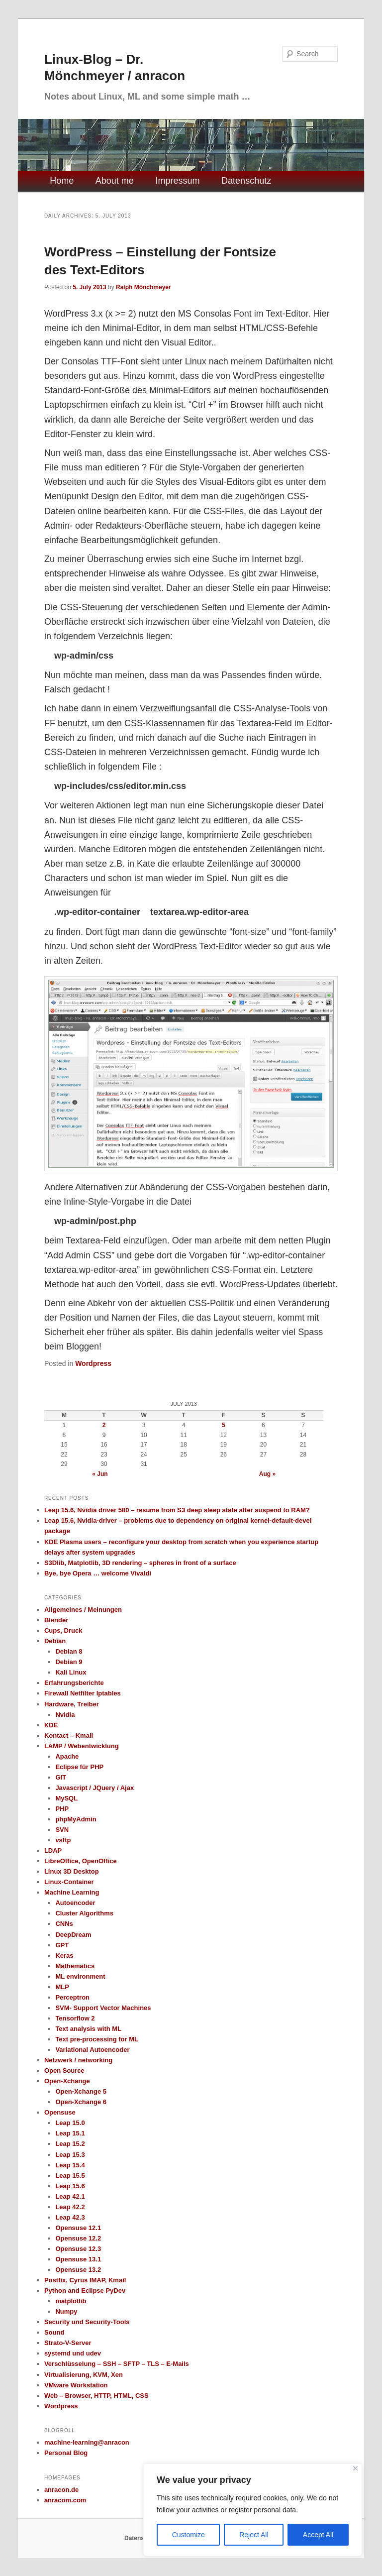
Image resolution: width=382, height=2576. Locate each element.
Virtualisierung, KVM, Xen (83, 2374)
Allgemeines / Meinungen (83, 1609)
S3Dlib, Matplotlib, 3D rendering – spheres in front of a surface (140, 1563)
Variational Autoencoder (92, 2049)
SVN (62, 1829)
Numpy (66, 2311)
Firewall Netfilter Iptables (82, 1693)
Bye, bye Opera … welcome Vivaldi (97, 1573)
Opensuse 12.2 (78, 2238)
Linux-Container (69, 1882)
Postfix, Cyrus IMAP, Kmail (85, 2280)
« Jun (99, 1473)
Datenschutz (246, 181)
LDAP (53, 1850)
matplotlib (70, 2301)
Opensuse (60, 2112)
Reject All (253, 2535)
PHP (62, 1808)
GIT (60, 1777)
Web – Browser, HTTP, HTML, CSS (96, 2395)
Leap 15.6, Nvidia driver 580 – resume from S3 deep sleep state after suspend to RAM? (177, 1510)
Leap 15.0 (70, 2123)
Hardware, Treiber (71, 1704)
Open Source (64, 2070)
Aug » (267, 1473)
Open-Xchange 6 (80, 2102)
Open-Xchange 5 (80, 2091)
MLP (62, 1987)
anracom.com (65, 2500)
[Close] (355, 2468)
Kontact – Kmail (68, 1735)
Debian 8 (68, 1651)
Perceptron (72, 1997)
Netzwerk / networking (78, 2060)
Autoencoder (75, 1902)
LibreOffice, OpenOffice (80, 1861)
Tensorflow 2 (75, 2018)
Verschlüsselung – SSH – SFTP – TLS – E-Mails (116, 2363)
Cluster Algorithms (84, 1913)
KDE (51, 1725)
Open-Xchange (67, 2081)
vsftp (63, 1840)
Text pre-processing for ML (96, 2039)
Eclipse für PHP (79, 1767)
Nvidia (65, 1714)
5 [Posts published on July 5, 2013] (223, 1425)
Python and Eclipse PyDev (84, 2290)
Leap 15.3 (70, 2154)
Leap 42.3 (70, 2217)
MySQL (66, 1798)
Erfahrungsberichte (74, 1682)
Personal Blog (66, 2453)
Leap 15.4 (70, 2165)
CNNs (64, 1923)
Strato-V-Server (68, 2343)
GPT (62, 1945)
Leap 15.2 (70, 2143)
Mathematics (75, 1966)
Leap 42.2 (70, 2207)
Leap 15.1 (70, 2133)
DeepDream (73, 1934)
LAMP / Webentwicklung (81, 1746)
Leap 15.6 (70, 2186)
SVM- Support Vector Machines (103, 2008)
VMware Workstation (76, 2385)
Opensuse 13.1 (78, 2259)
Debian (55, 1641)
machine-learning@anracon (86, 2442)
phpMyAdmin (75, 1819)
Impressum (177, 181)
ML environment (80, 1976)
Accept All (318, 2535)
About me (115, 181)
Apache (67, 1756)
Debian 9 (68, 1662)
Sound (54, 2332)
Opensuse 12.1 (78, 2228)
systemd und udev (72, 2353)
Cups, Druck (63, 1630)
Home (62, 181)
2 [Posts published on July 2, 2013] (104, 1425)
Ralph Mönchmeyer (143, 287)
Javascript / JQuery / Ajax (94, 1788)
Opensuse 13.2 (78, 2269)
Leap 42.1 (70, 2196)
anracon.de (61, 2489)
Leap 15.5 (70, 2175)
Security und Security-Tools (87, 2322)
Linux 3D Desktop (71, 1871)
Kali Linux (70, 1672)
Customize (188, 2535)
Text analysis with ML (88, 2028)
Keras (64, 1955)
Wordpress (93, 1363)
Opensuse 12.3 (78, 2248)
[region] (252, 2510)
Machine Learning (71, 1892)
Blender (56, 1620)
